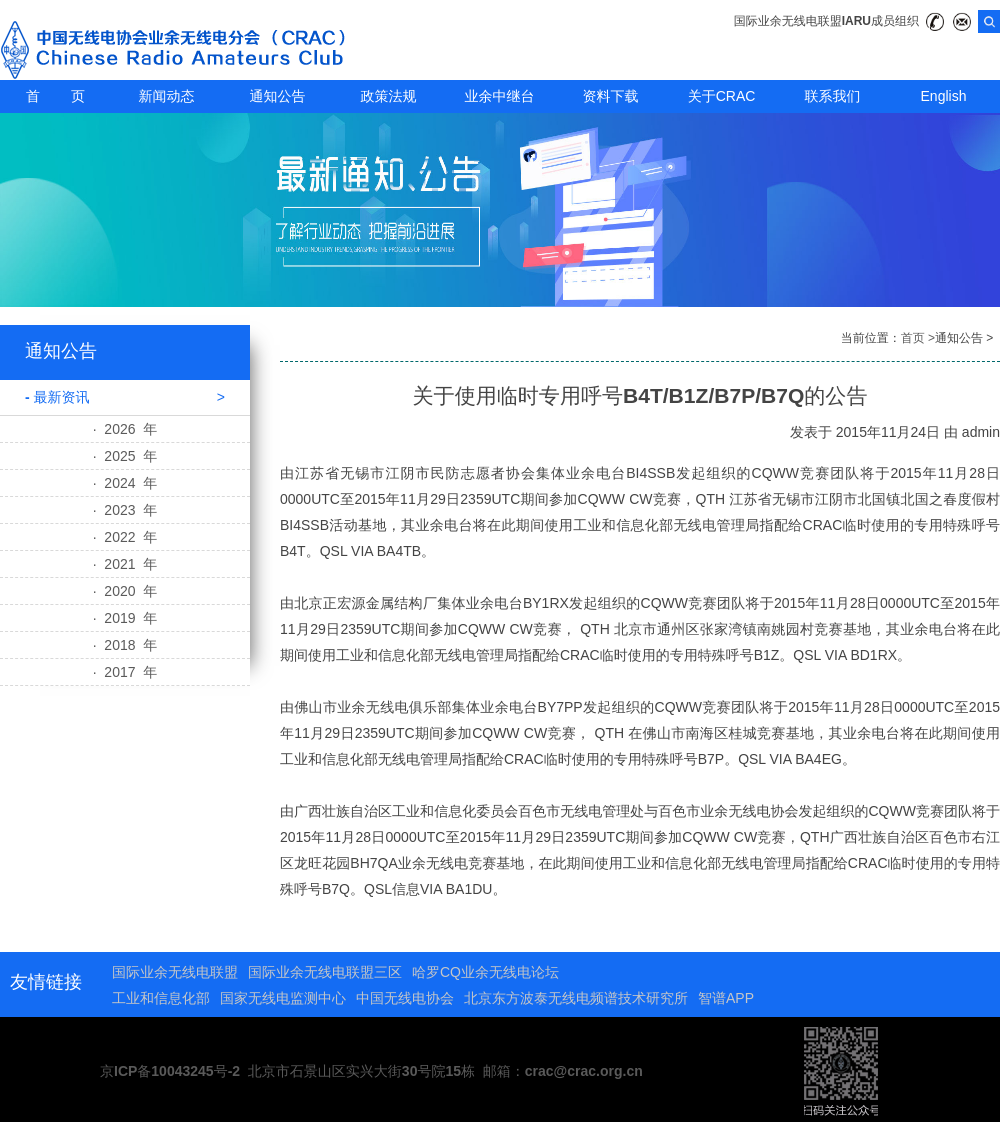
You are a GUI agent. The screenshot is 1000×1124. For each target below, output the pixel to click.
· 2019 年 (125, 618)
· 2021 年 (125, 564)
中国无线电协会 (405, 998)
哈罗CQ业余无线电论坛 (485, 972)
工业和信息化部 (161, 998)
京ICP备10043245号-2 (170, 1071)
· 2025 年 (125, 456)
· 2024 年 (125, 483)
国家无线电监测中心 (283, 998)
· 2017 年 (125, 672)
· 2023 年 (125, 510)
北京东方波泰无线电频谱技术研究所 (576, 998)
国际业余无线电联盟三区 (325, 972)
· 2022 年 (125, 537)
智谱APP (726, 998)
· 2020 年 (125, 591)
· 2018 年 (125, 645)
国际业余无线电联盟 (175, 972)
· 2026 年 (125, 429)
